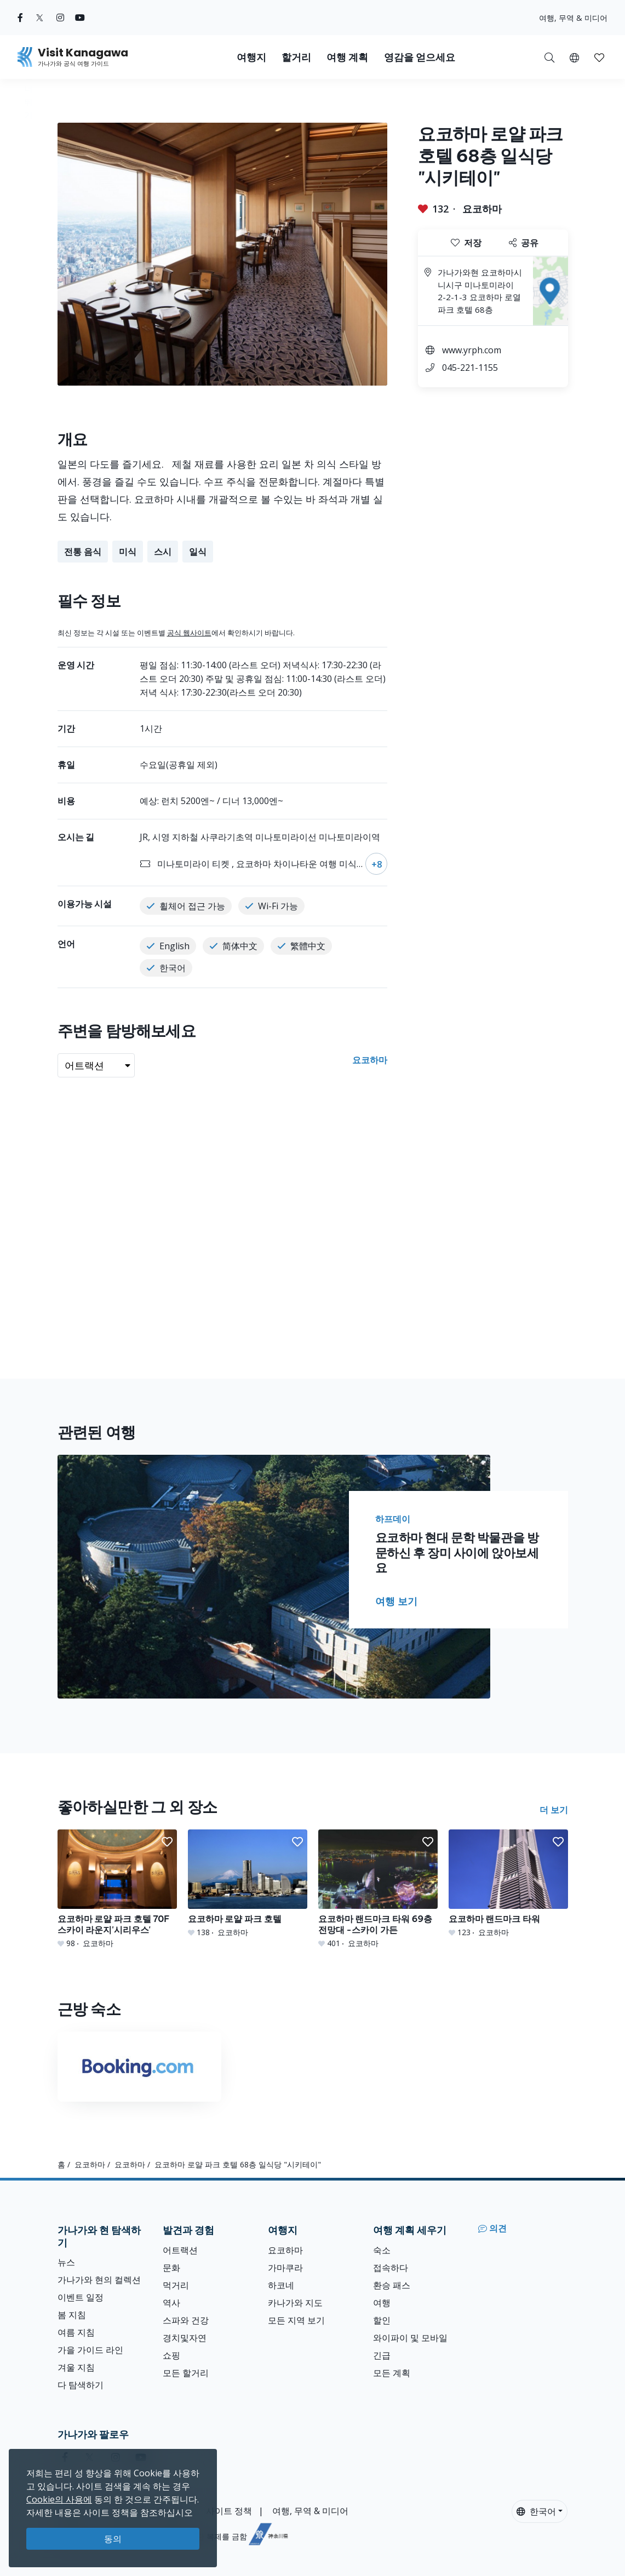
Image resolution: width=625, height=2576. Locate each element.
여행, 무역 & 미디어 (573, 18)
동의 (113, 2539)
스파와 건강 (186, 2320)
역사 (171, 2303)
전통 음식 (82, 552)
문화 (171, 2268)
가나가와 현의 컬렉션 (99, 2280)
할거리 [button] (296, 57)
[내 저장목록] (599, 57)
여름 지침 (76, 2332)
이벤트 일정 (81, 2297)
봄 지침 (72, 2315)
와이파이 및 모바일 (410, 2338)
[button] (574, 57)
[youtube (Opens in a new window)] (80, 17)
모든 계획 (391, 2373)
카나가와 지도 (295, 2303)
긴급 (382, 2355)
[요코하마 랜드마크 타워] (508, 1883)
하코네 (281, 2285)
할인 (382, 2320)
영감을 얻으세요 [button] (419, 57)
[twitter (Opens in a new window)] (39, 17)
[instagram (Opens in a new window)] (60, 17)
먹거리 (176, 2285)
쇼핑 (171, 2355)
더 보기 (554, 1810)
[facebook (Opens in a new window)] (20, 17)
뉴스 (66, 2262)
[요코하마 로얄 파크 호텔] (247, 1883)
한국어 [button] (536, 2511)
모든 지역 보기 (296, 2320)
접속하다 (390, 2268)
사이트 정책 (229, 2511)
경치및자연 (185, 2338)
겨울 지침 (76, 2367)
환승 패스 (391, 2285)
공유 (523, 242)
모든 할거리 (186, 2373)
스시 (162, 552)
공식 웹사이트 (189, 633)
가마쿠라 (285, 2268)
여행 (382, 2303)
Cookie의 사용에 (59, 2499)
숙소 (382, 2250)
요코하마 (482, 208)
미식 (127, 552)
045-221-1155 (470, 368)
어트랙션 (180, 2250)
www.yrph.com (471, 350)
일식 (198, 552)
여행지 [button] (251, 57)
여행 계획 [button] (347, 57)
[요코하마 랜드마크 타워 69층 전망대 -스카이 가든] (378, 1889)
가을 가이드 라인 (90, 2350)
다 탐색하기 (81, 2385)
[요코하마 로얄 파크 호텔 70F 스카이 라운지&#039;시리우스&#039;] (117, 1889)
